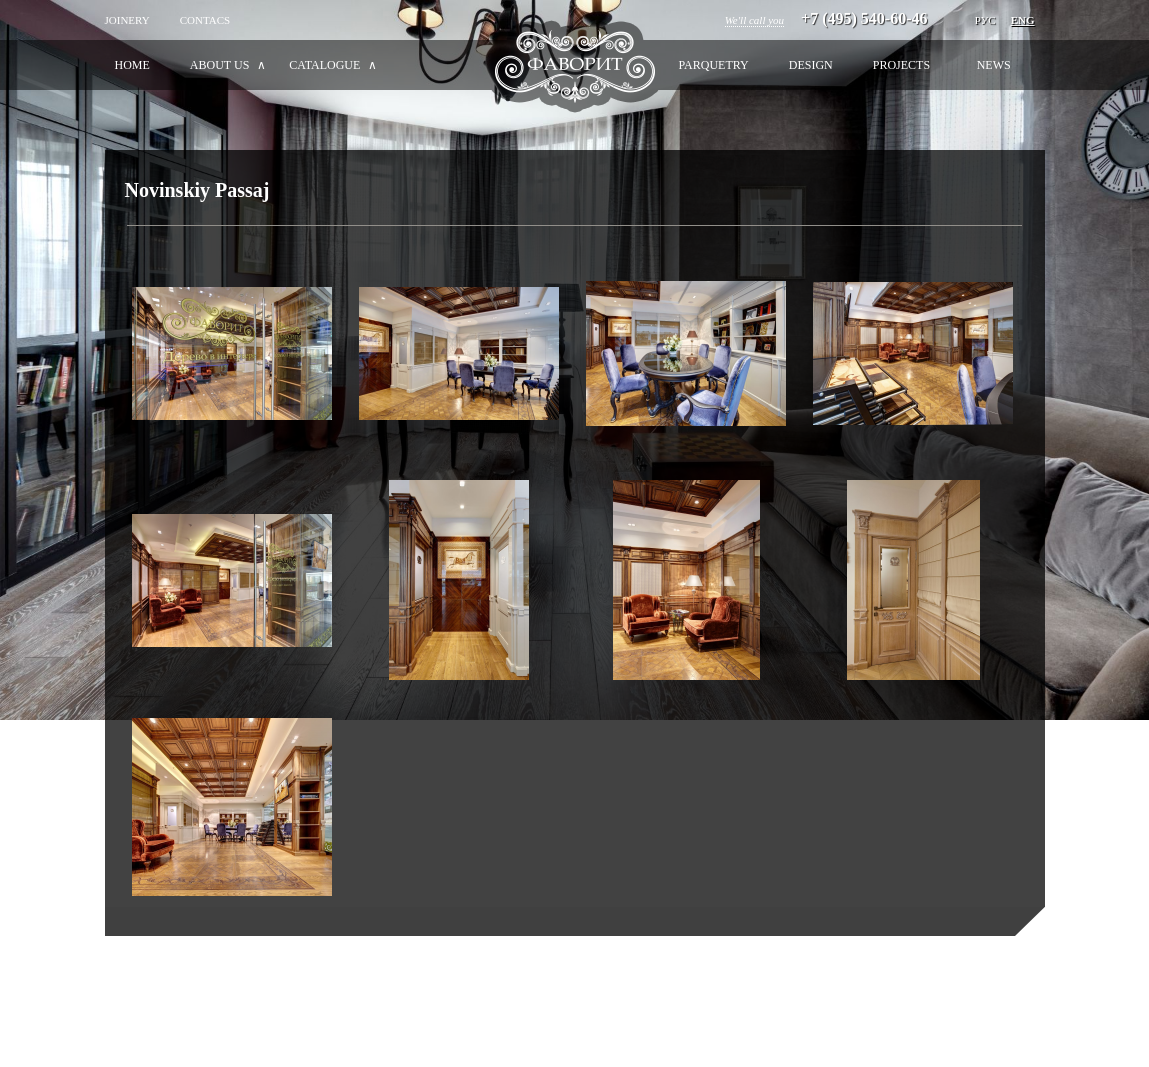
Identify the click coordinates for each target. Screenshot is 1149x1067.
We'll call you (754, 20)
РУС (985, 20)
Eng (1023, 20)
